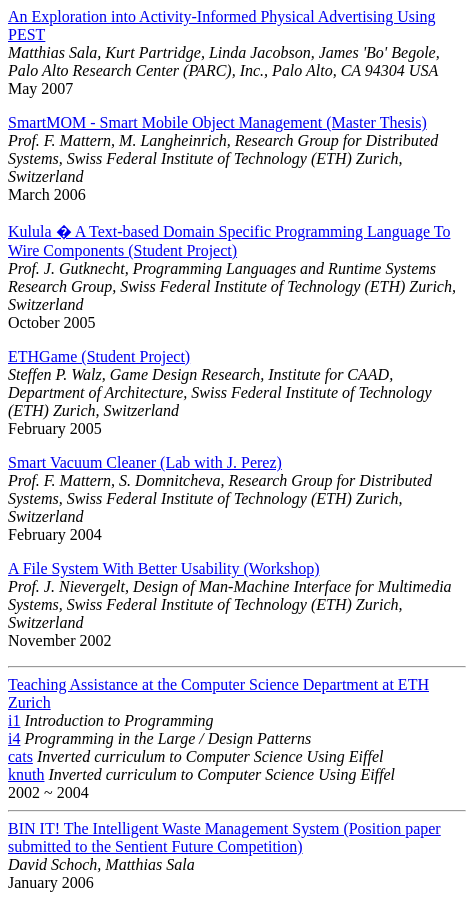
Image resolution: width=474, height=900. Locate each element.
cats (20, 756)
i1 (14, 720)
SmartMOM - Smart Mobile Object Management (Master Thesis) (217, 122)
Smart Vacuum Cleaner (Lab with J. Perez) (145, 462)
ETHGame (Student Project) (99, 356)
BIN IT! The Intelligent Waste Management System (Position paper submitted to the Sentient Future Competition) (224, 837)
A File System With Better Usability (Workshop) (164, 568)
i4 (14, 738)
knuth (26, 774)
